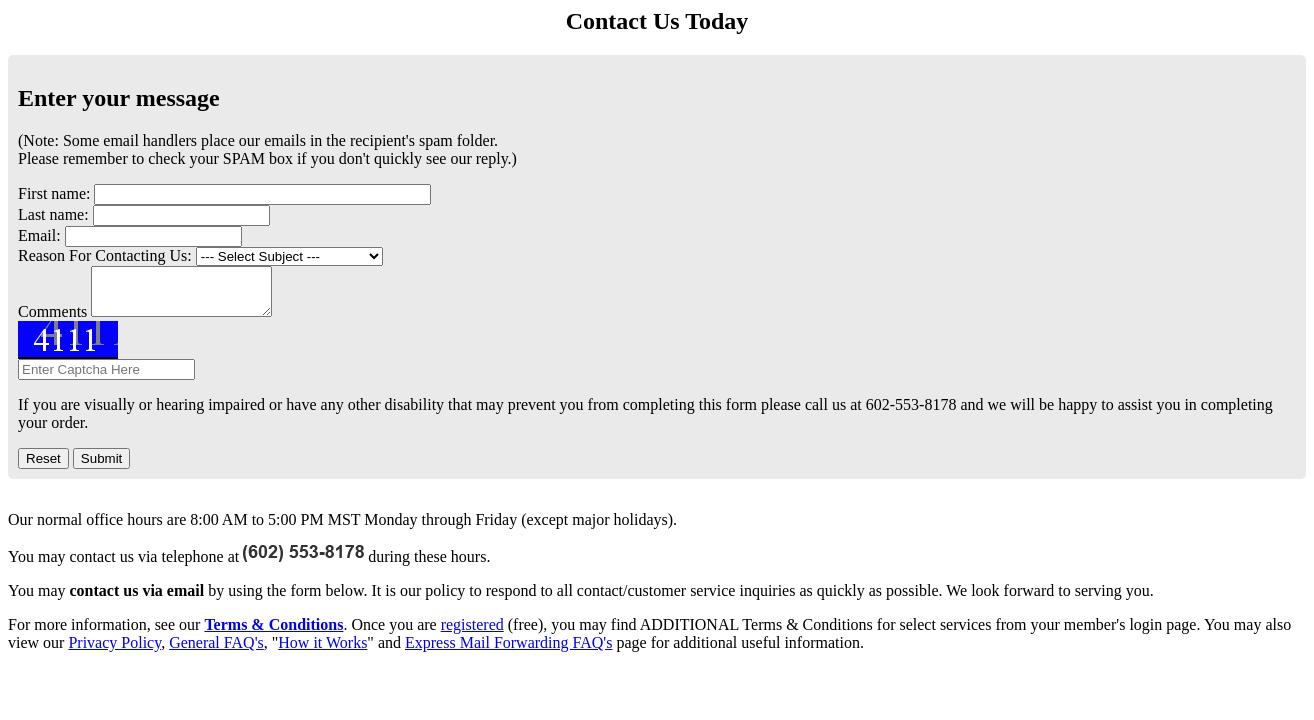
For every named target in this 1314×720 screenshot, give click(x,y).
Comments (52, 320)
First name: (54, 193)
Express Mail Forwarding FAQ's (508, 651)
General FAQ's (216, 651)
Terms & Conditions (273, 633)
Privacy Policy (114, 651)
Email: (39, 235)
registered (472, 633)
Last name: (53, 214)
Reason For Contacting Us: (105, 255)
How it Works (322, 651)
